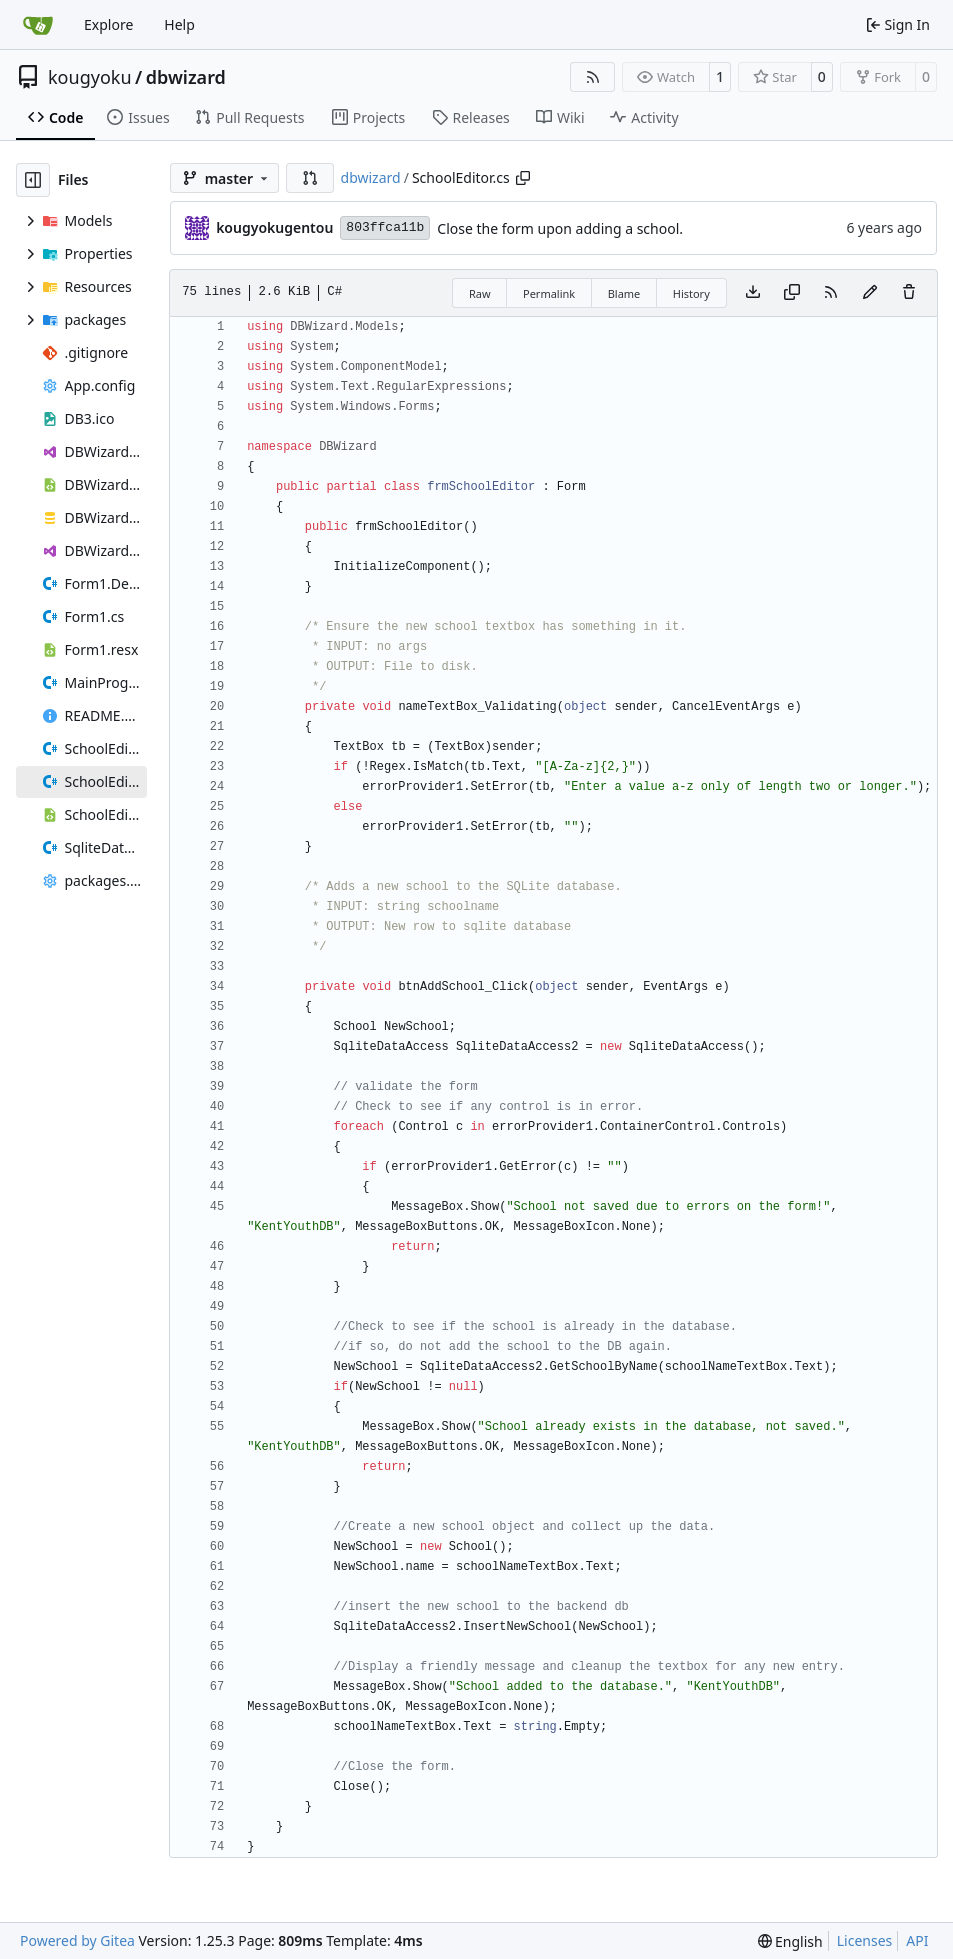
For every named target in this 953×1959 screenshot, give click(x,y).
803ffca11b (385, 227)
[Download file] (753, 293)
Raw (480, 293)
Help (179, 24)
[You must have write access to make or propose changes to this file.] (909, 293)
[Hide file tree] (33, 180)
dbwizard (186, 77)
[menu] (790, 1941)
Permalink (549, 293)
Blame (624, 293)
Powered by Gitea (77, 1940)
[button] (310, 178)
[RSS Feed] (593, 77)
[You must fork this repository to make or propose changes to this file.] (870, 293)
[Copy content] (792, 293)
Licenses (865, 1940)
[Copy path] (523, 178)
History (691, 293)
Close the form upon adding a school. (560, 228)
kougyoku (90, 77)
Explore (108, 24)
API (917, 1940)
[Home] (38, 25)
